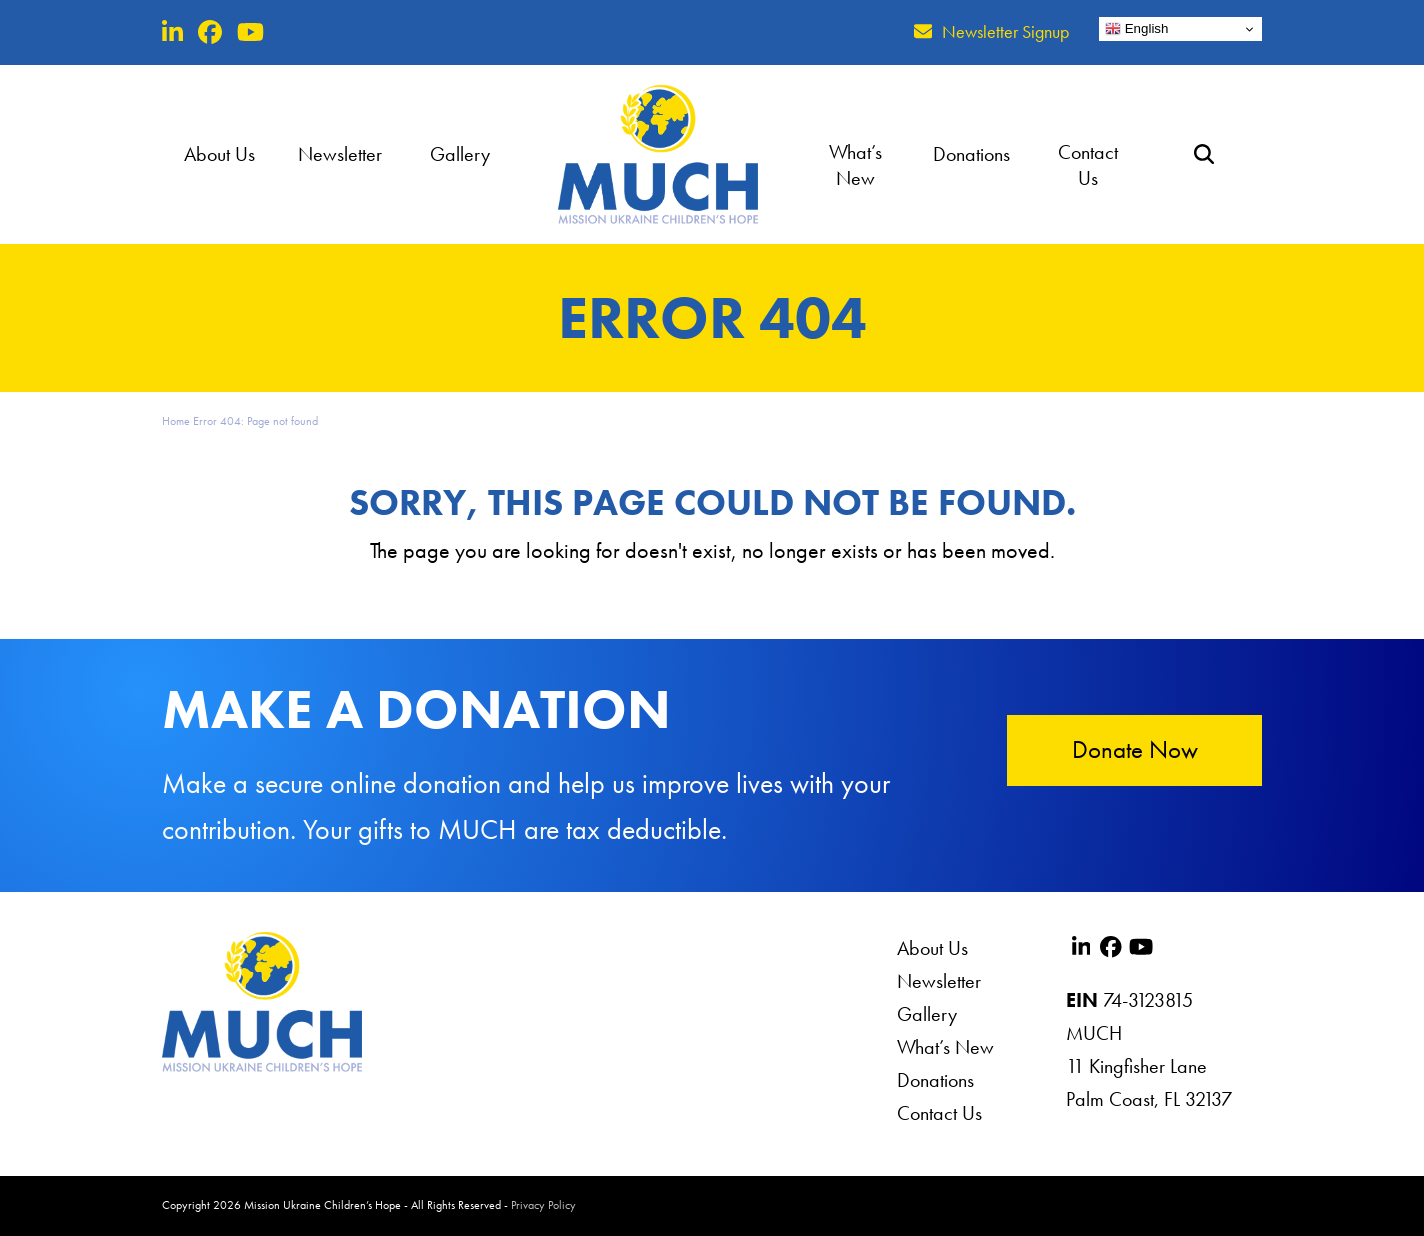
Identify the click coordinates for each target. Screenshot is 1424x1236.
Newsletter (939, 981)
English (1136, 29)
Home (176, 421)
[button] (1204, 154)
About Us (932, 948)
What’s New (945, 1047)
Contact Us (939, 1113)
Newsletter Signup (1005, 32)
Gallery (927, 1014)
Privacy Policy (543, 1205)
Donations (935, 1080)
